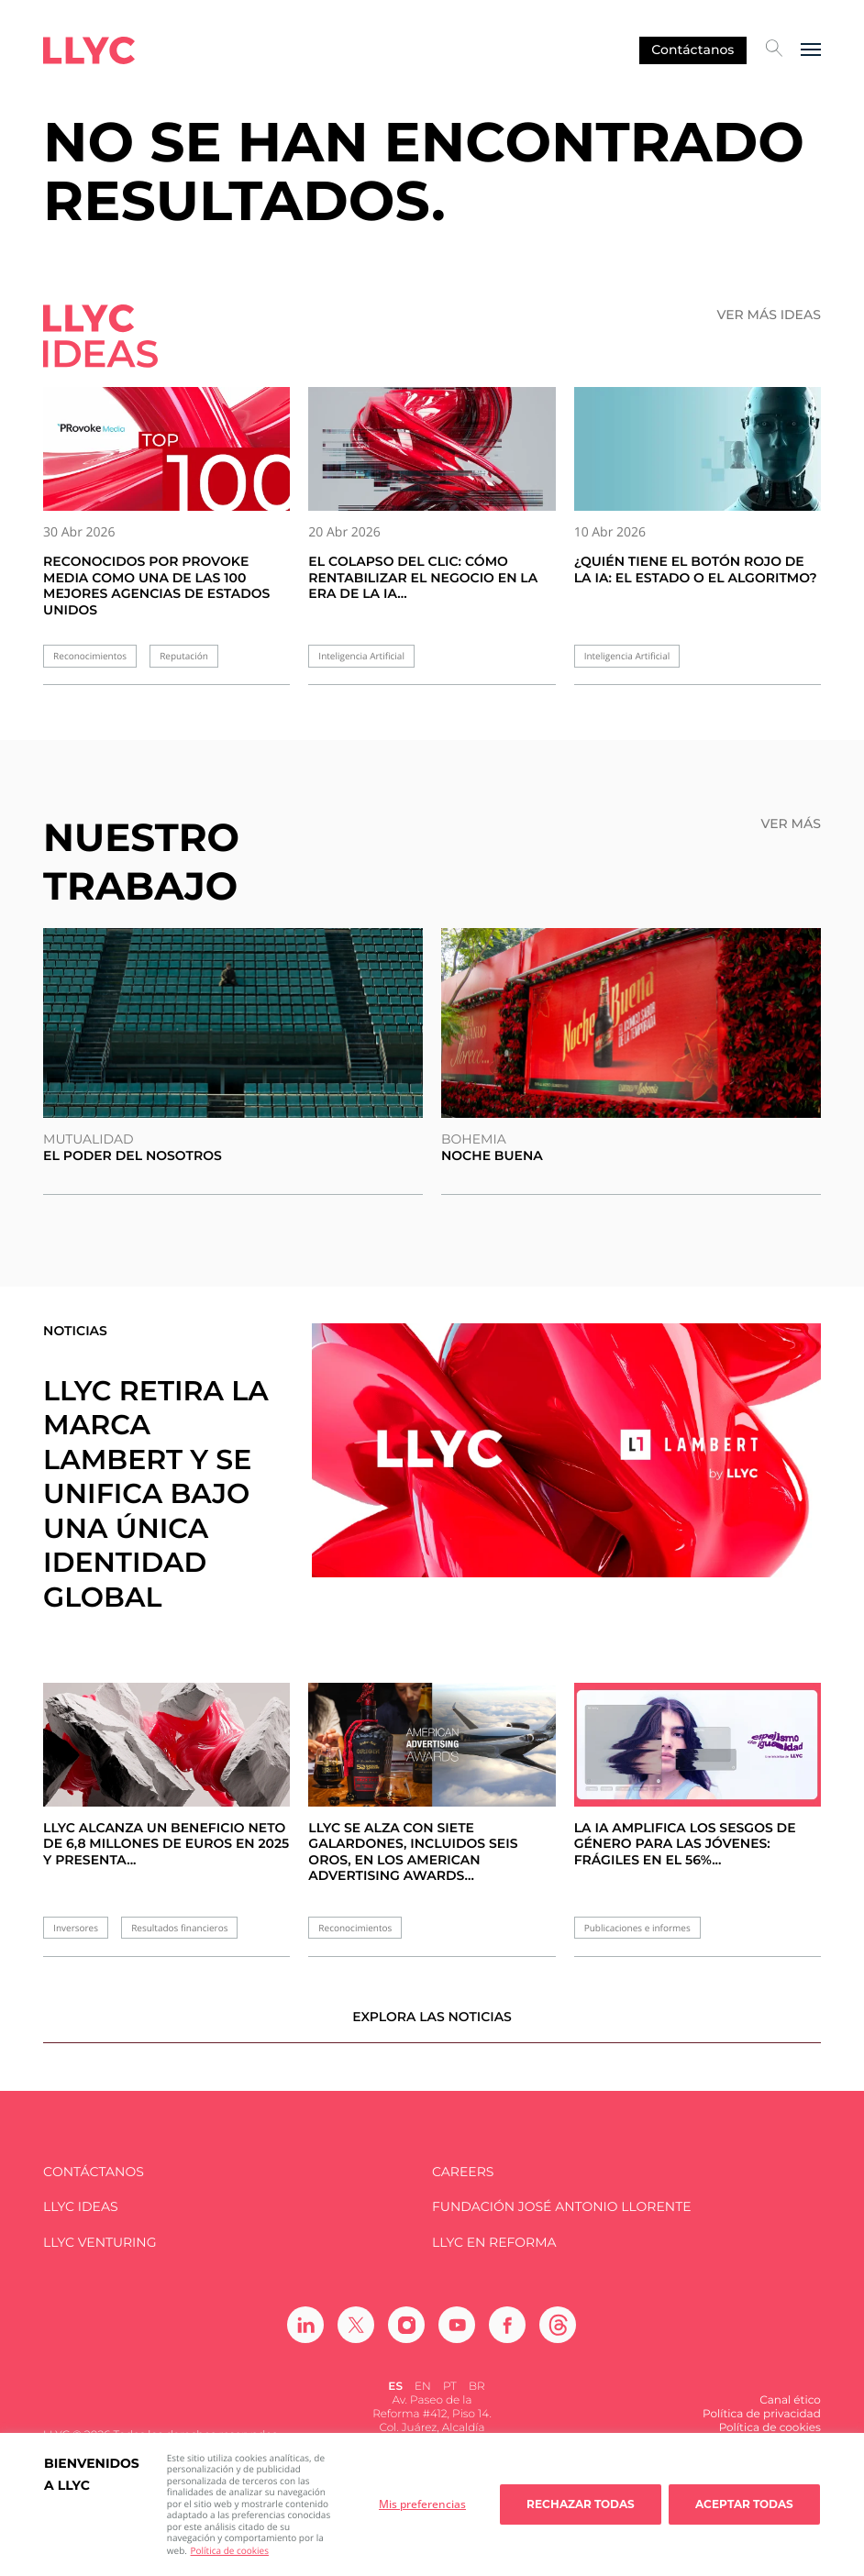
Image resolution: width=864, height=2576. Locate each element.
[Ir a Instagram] (406, 2337)
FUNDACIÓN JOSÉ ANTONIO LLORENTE (562, 2220)
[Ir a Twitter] (356, 2337)
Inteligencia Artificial (361, 656)
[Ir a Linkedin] (305, 2337)
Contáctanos (692, 49)
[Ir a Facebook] (507, 2337)
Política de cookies (230, 2550)
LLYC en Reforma (494, 2254)
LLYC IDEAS (80, 2220)
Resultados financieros (179, 1928)
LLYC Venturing (99, 2254)
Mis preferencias (422, 2504)
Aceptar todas (744, 2504)
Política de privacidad (762, 2427)
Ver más (790, 824)
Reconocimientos (90, 656)
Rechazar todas (580, 2504)
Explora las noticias (432, 2029)
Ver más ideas (768, 315)
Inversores (75, 1928)
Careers (462, 2184)
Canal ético (790, 2413)
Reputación (184, 656)
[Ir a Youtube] (456, 2337)
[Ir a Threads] (557, 2337)
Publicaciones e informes (637, 1928)
